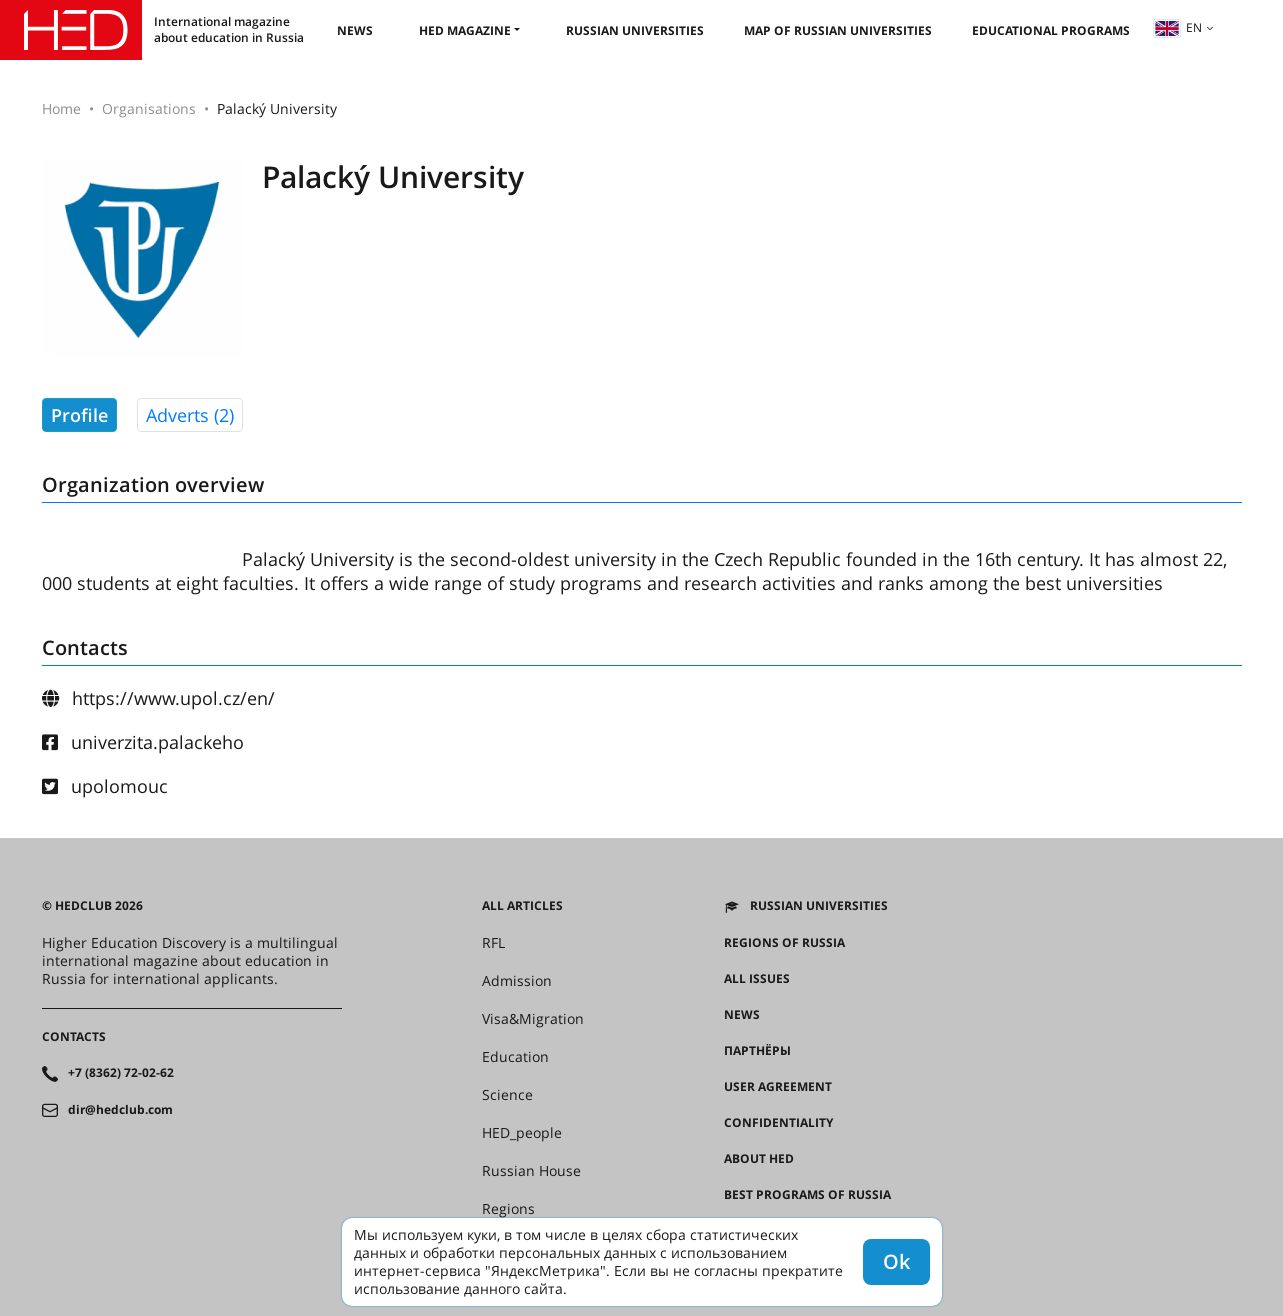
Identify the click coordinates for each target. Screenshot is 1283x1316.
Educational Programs (1051, 30)
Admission (517, 981)
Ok (896, 1261)
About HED (759, 1159)
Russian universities (635, 30)
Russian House (531, 1171)
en (1178, 27)
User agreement (778, 1087)
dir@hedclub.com (120, 1110)
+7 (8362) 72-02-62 (121, 1073)
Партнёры (757, 1051)
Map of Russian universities (838, 30)
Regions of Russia (784, 943)
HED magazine (465, 30)
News (355, 30)
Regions (508, 1209)
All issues (757, 979)
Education (515, 1057)
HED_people (522, 1133)
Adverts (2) (190, 415)
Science (507, 1095)
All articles (522, 906)
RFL (493, 943)
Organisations (149, 108)
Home (61, 108)
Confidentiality (778, 1123)
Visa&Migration (533, 1019)
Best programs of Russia (807, 1195)
